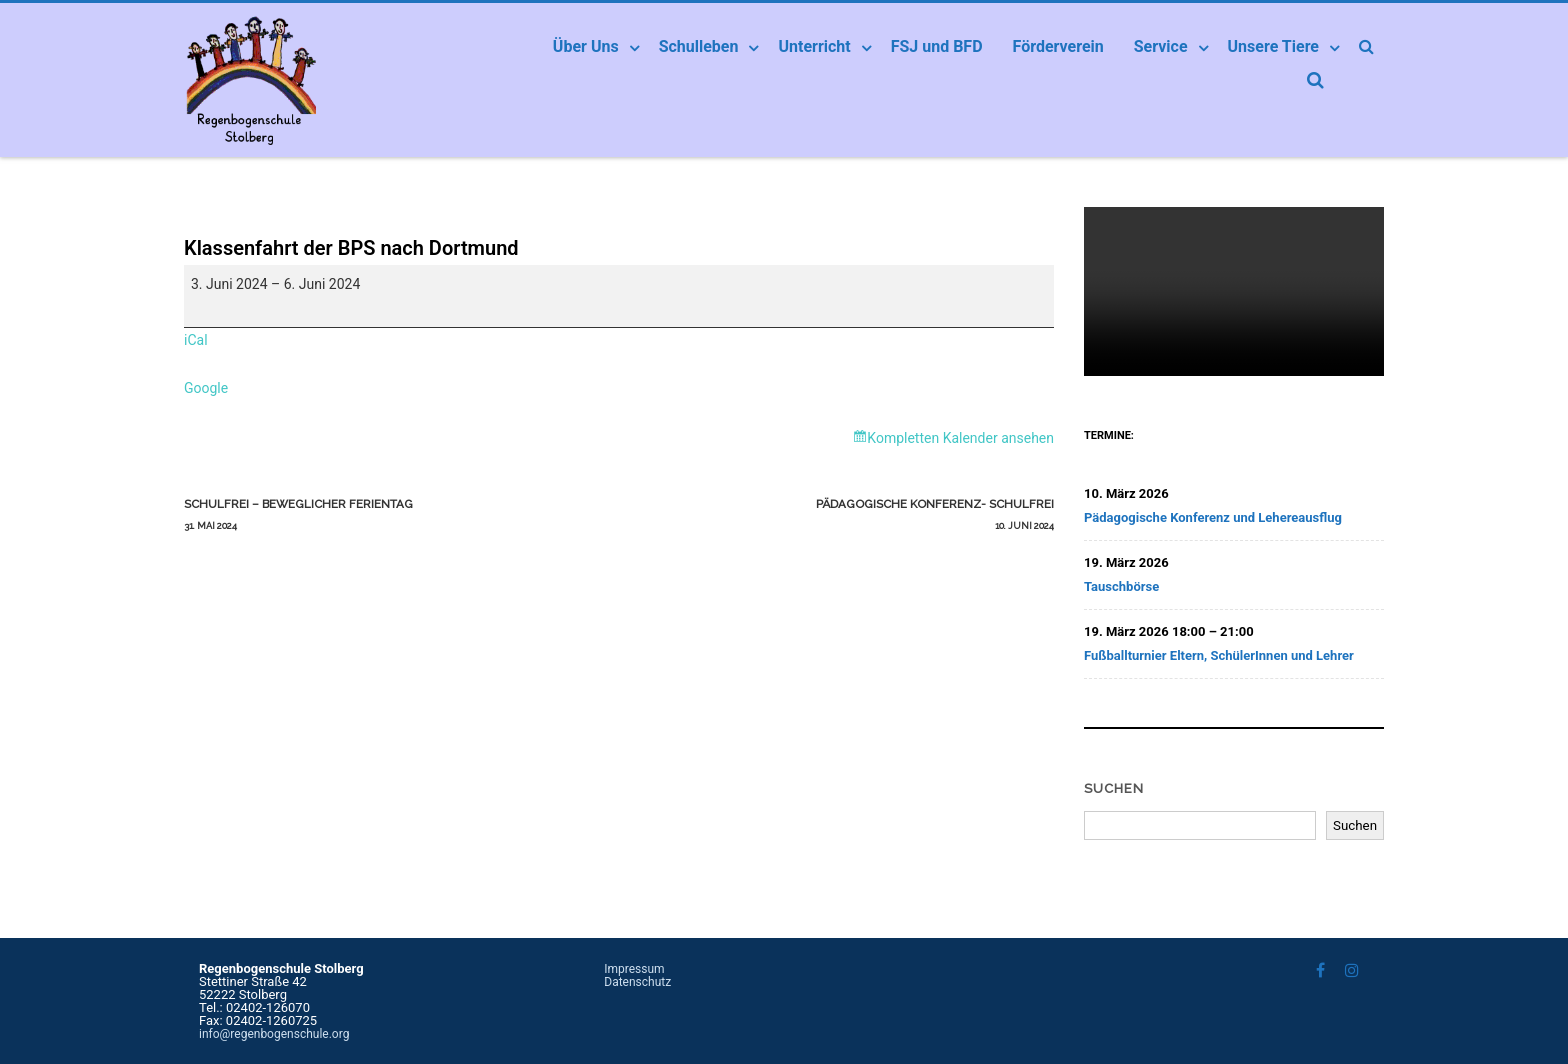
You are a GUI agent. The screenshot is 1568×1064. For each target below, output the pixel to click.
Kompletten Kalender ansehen (960, 438)
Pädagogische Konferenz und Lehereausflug (1213, 517)
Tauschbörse (1121, 586)
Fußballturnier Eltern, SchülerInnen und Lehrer (1219, 655)
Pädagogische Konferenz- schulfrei (836, 517)
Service (1161, 46)
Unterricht (814, 46)
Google (206, 388)
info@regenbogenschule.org (274, 1034)
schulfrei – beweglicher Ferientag (401, 517)
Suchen (1114, 788)
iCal (196, 340)
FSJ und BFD (937, 46)
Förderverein (1058, 46)
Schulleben (699, 46)
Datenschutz (637, 982)
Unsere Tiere (1273, 46)
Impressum (634, 969)
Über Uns (586, 46)
